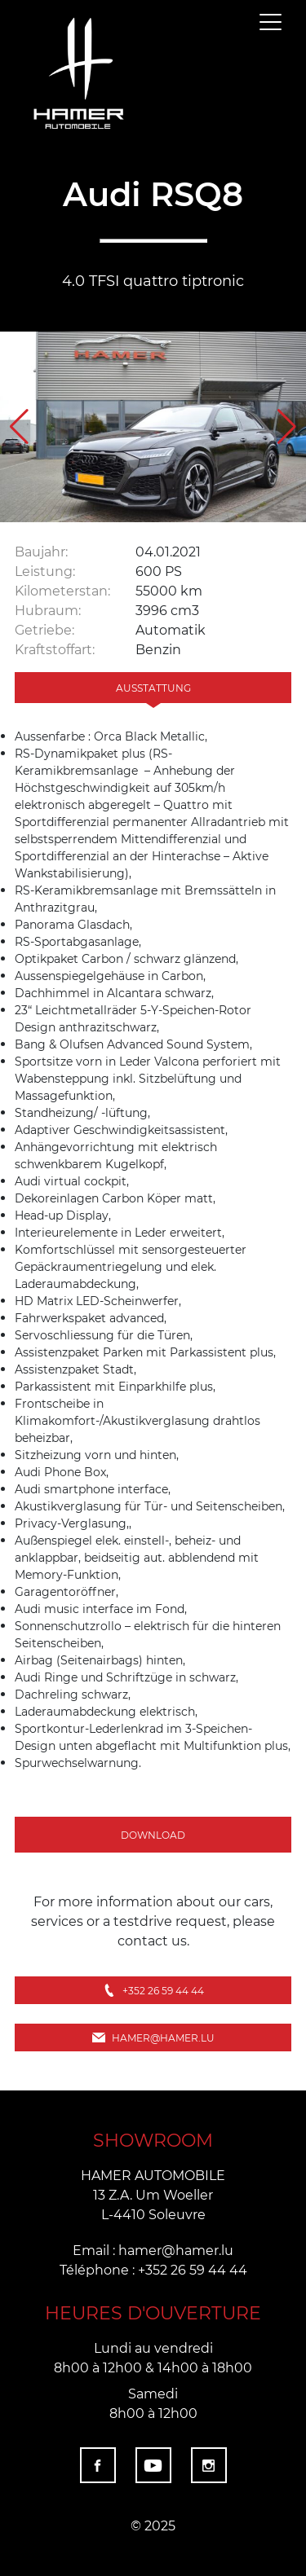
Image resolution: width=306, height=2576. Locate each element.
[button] (287, 427)
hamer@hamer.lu (153, 2037)
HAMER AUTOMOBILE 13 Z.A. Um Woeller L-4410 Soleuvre (153, 2194)
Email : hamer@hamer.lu (153, 2249)
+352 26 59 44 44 (153, 1990)
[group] (153, 427)
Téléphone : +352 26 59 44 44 (153, 2269)
